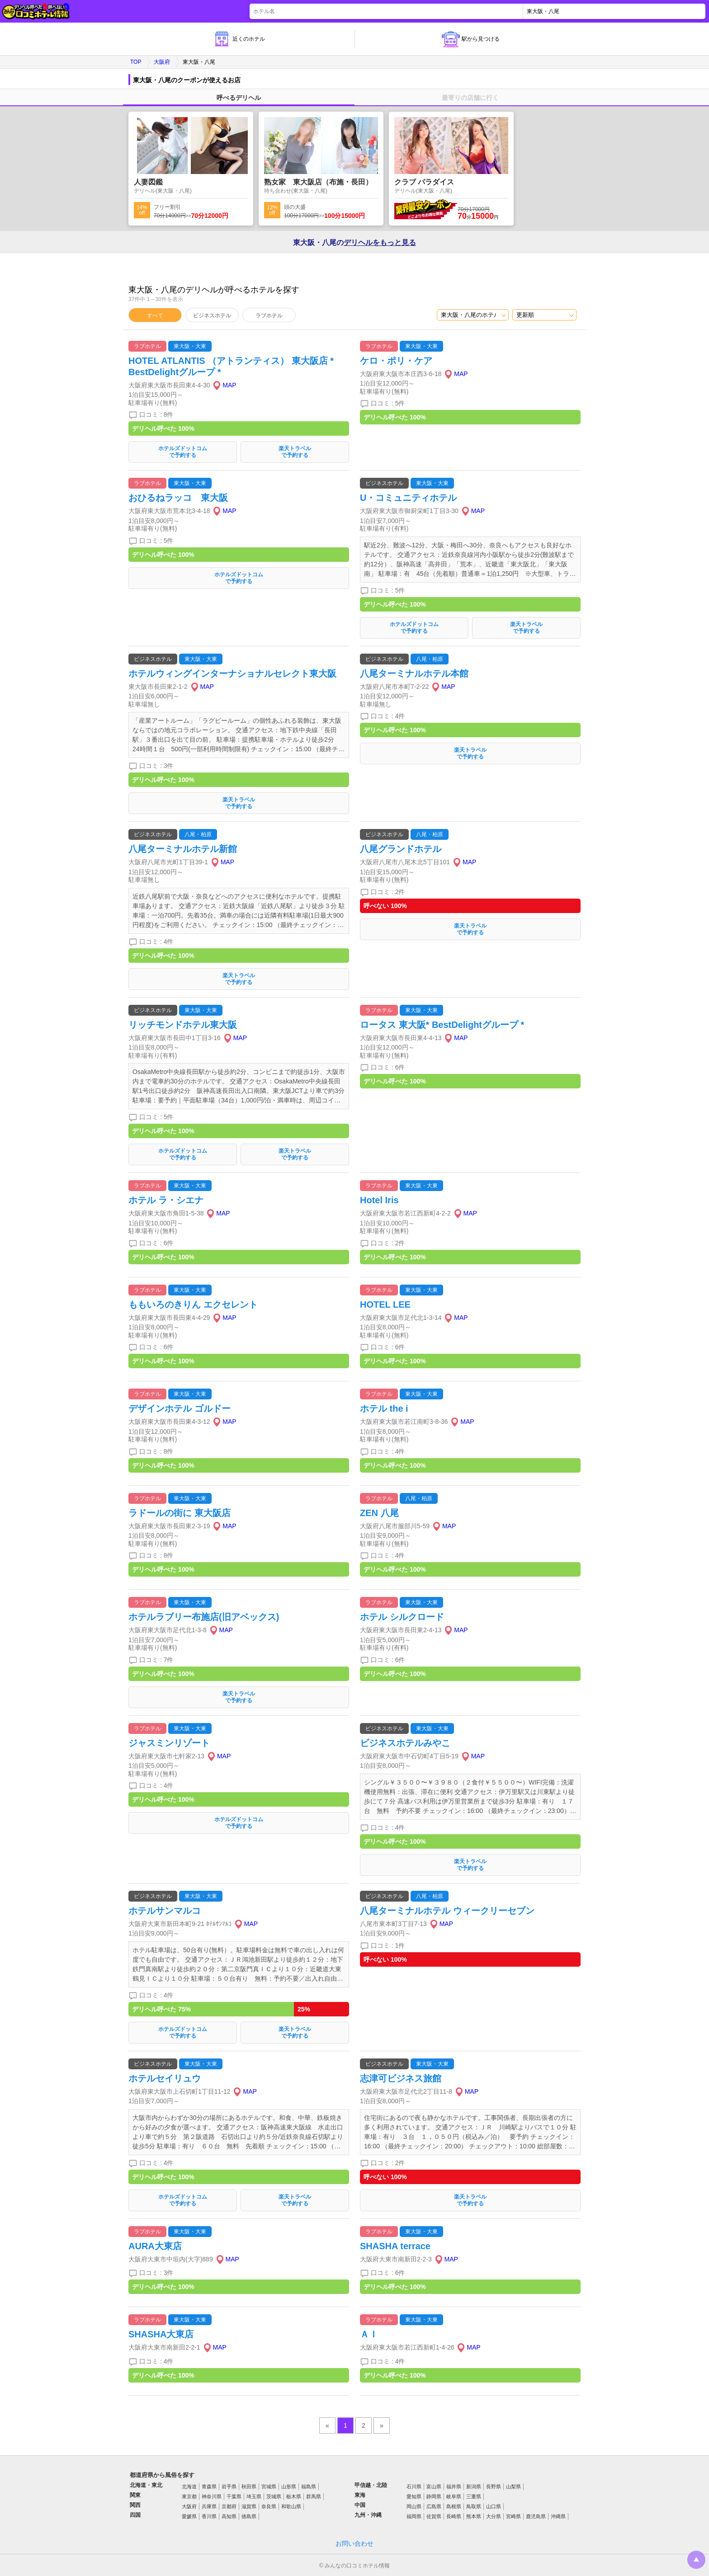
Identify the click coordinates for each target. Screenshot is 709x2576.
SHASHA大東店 (161, 2334)
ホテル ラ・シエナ (165, 1200)
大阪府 (162, 62)
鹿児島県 (536, 2516)
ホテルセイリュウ (164, 2078)
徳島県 (248, 2516)
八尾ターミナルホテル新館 (182, 849)
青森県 (209, 2486)
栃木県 (293, 2496)
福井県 (453, 2486)
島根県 (453, 2506)
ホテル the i (384, 1408)
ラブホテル (269, 315)
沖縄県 (558, 2516)
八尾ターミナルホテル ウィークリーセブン (447, 1911)
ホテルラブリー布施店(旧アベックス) (203, 1617)
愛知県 (413, 2496)
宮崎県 (513, 2516)
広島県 (433, 2506)
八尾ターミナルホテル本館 (414, 673)
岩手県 (229, 2486)
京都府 (229, 2506)
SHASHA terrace (395, 2246)
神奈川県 (212, 2496)
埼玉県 (253, 2496)
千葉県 (234, 2496)
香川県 (209, 2516)
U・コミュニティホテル (408, 498)
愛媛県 (189, 2516)
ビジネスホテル (212, 315)
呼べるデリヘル (239, 97)
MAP (229, 385)
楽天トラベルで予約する (295, 451)
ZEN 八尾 (379, 1513)
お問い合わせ (354, 2543)
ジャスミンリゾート (169, 1743)
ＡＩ (369, 2334)
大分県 (493, 2516)
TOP (135, 62)
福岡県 (413, 2516)
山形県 (288, 2486)
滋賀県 (248, 2506)
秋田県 (248, 2486)
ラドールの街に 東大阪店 (179, 1513)
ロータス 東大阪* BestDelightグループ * (442, 1025)
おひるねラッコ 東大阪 (178, 498)
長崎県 (453, 2516)
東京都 (189, 2496)
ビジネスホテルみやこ (405, 1743)
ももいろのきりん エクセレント (193, 1304)
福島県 (308, 2486)
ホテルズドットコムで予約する (182, 451)
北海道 (189, 2486)
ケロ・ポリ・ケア (396, 361)
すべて (155, 315)
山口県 (493, 2506)
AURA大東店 (155, 2246)
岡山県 (413, 2506)
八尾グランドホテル (400, 849)
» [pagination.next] (381, 2425)
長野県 (493, 2486)
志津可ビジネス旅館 (400, 2078)
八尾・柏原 (429, 659)
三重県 (473, 2496)
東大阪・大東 (190, 346)
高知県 (229, 2516)
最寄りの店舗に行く (470, 97)
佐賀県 (433, 2516)
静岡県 (433, 2496)
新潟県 (473, 2486)
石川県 (413, 2486)
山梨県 (513, 2486)
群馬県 (313, 2496)
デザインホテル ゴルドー (179, 1408)
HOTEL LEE (385, 1304)
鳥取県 (473, 2506)
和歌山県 (291, 2506)
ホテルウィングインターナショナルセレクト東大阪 (232, 673)
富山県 (433, 2486)
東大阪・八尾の (354, 242)
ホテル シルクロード (402, 1617)
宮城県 (268, 2486)
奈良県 (268, 2506)
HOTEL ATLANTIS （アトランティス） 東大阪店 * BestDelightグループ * (231, 366)
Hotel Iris (379, 1200)
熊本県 (473, 2516)
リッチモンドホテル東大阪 (182, 1025)
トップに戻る (696, 2560)
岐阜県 (453, 2496)
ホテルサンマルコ (164, 1911)
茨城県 (273, 2496)
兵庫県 (209, 2506)
